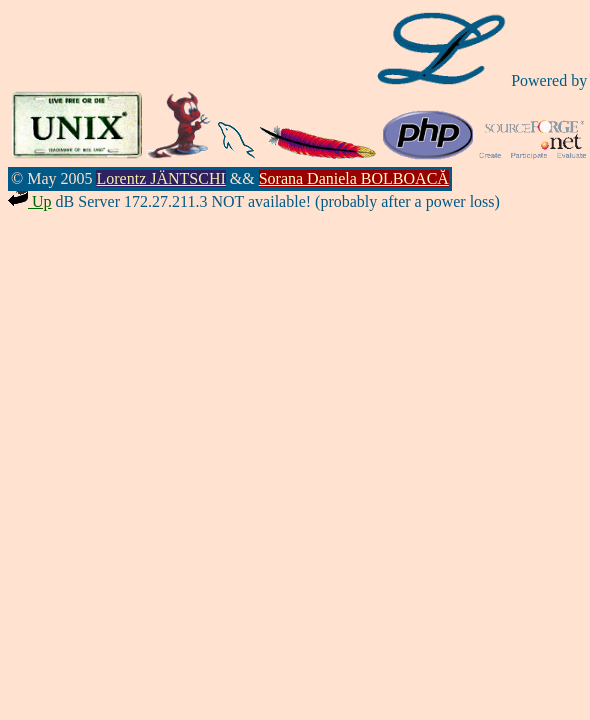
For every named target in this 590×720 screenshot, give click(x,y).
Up (30, 201)
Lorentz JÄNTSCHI (160, 178)
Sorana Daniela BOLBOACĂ (354, 178)
